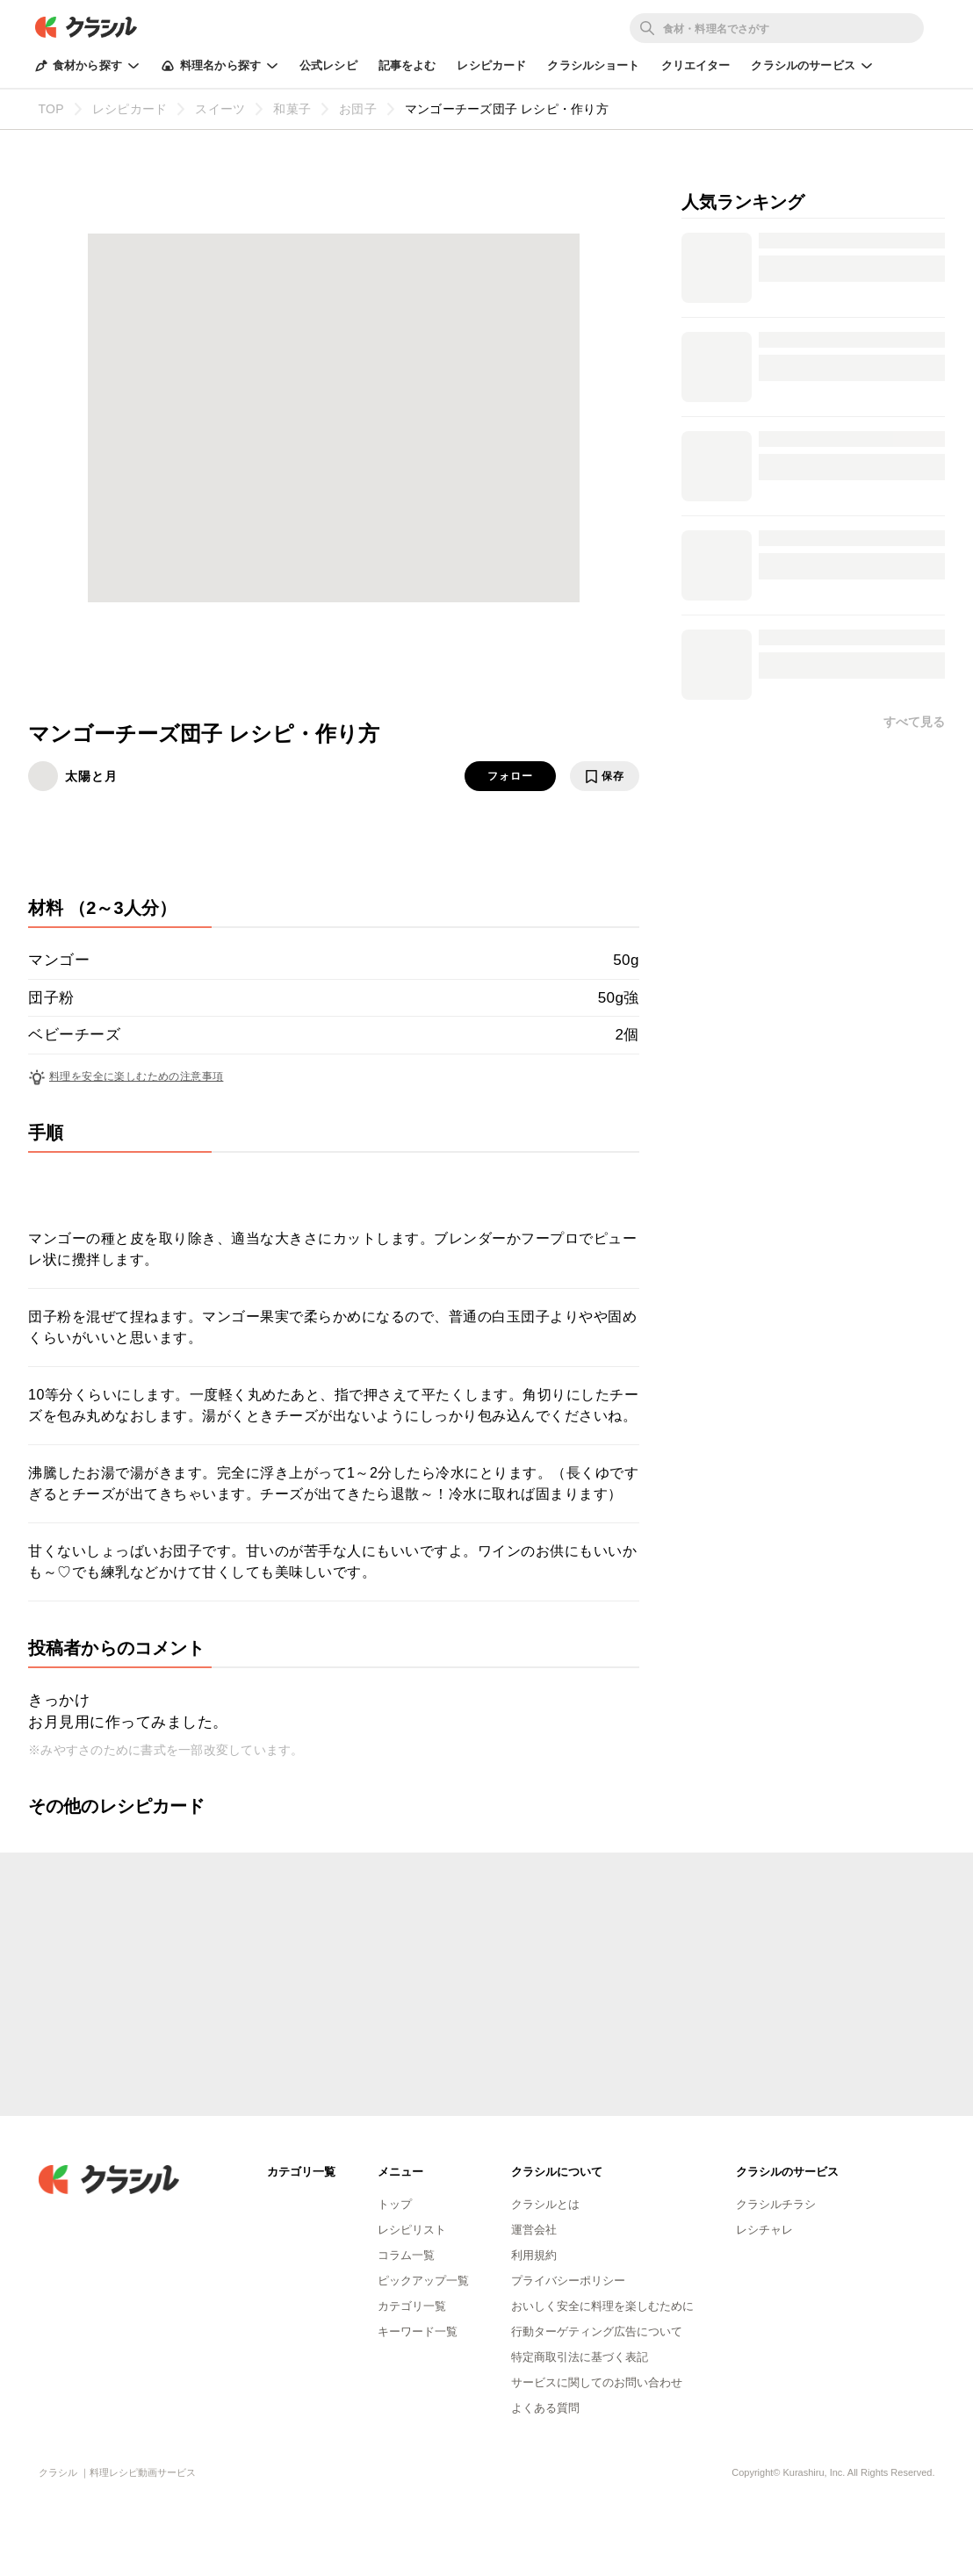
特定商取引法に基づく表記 (579, 2357)
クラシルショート (593, 65)
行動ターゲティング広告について (596, 2331)
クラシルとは (545, 2204)
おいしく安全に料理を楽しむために (602, 2306)
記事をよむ (407, 65)
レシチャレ (764, 2229)
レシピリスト (412, 2229)
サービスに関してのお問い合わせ (596, 2382)
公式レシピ (328, 65)
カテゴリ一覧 (412, 2306)
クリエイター (696, 65)
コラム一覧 (406, 2255)
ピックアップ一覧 (423, 2280)
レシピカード (491, 65)
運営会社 (534, 2229)
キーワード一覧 (418, 2331)
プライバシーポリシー (568, 2280)
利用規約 (534, 2255)
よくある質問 (545, 2407)
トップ (395, 2204)
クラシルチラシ (776, 2204)
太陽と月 (91, 776)
